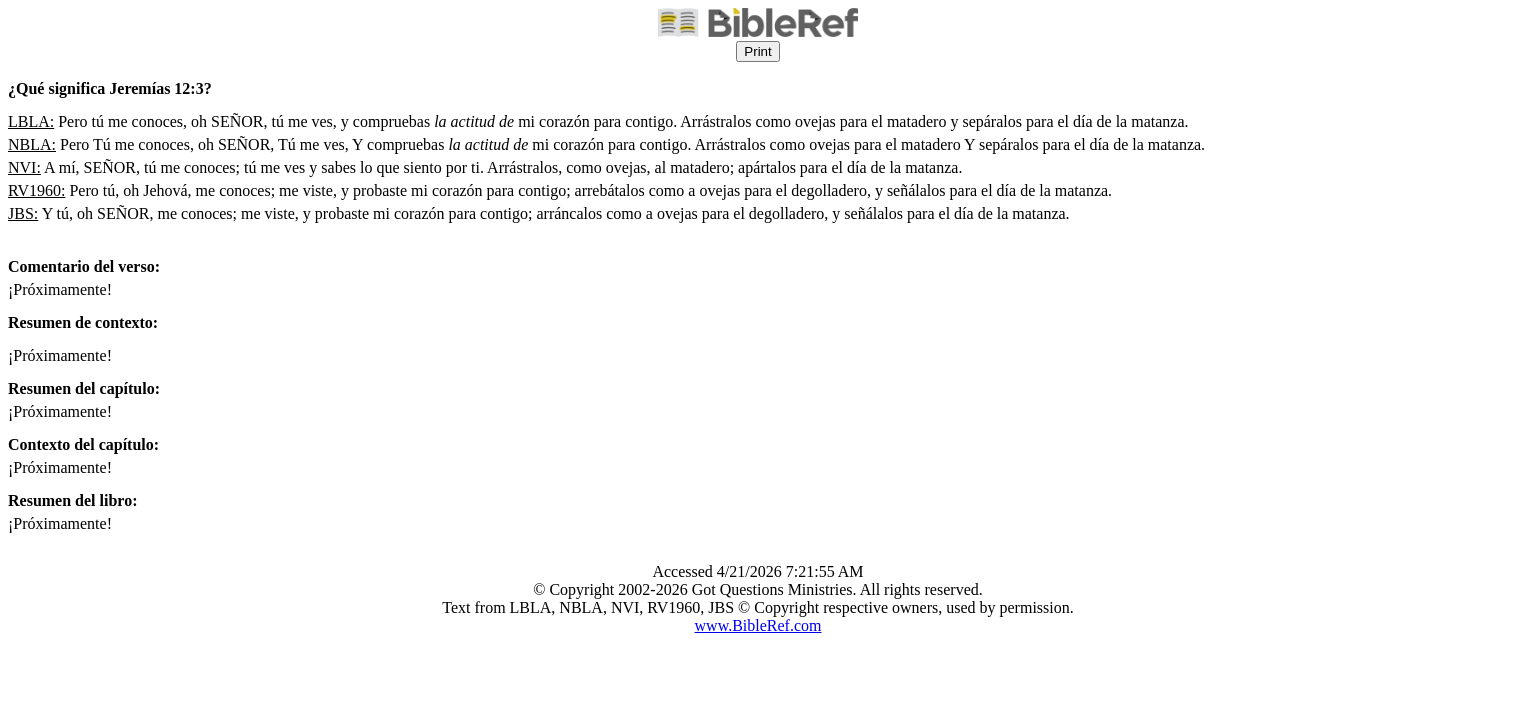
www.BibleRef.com (758, 625)
